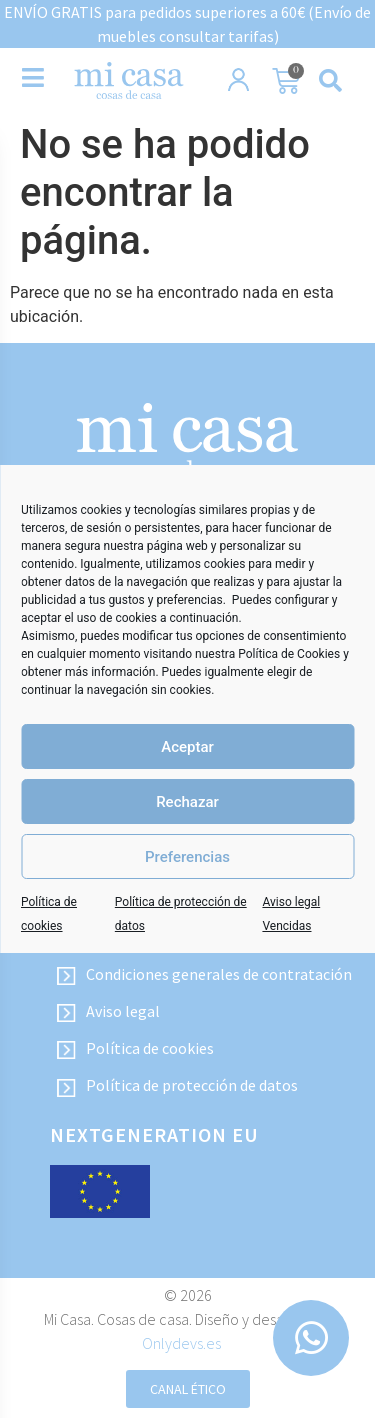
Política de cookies (135, 1049)
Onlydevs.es (181, 1343)
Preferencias (187, 857)
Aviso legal (108, 1012)
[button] (331, 81)
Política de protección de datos (177, 1086)
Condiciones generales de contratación (204, 975)
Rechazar (187, 802)
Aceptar (187, 747)
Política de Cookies (289, 654)
